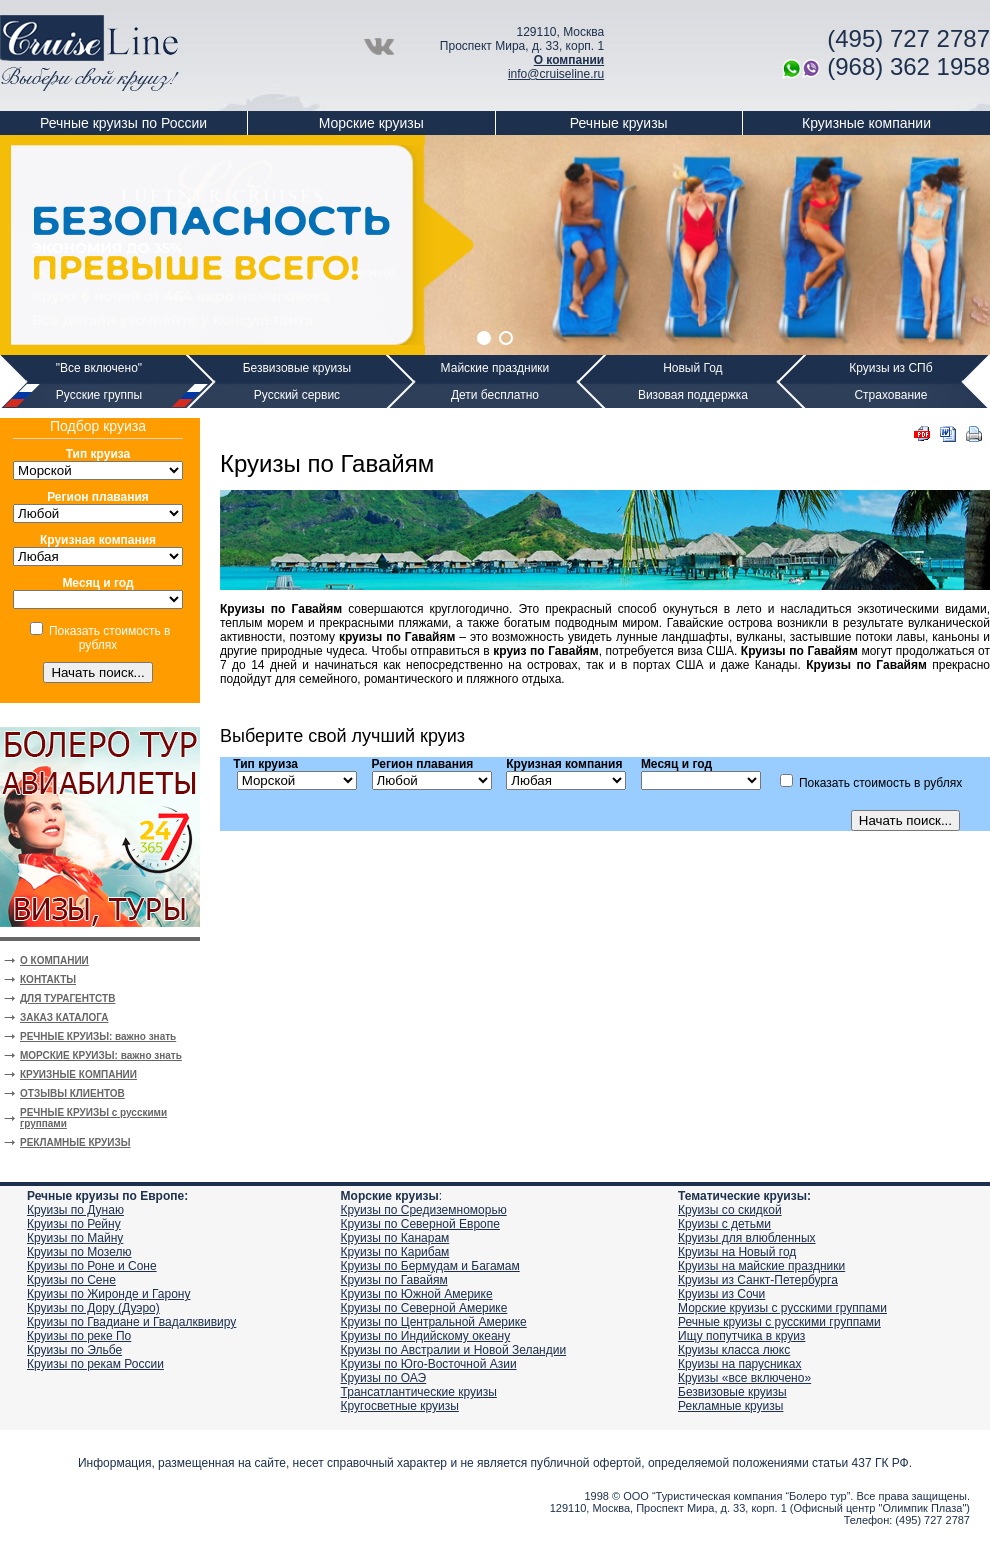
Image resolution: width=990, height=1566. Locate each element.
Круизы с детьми (724, 1224)
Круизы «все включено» (744, 1378)
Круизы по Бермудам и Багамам (430, 1266)
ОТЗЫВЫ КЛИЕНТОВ (72, 1093)
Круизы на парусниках (739, 1364)
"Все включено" (99, 368)
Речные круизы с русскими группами (779, 1322)
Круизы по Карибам (395, 1252)
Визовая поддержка (693, 395)
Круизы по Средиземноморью (424, 1210)
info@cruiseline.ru (556, 74)
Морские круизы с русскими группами (782, 1308)
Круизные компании (866, 123)
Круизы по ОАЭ (384, 1378)
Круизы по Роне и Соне (92, 1266)
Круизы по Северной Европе (420, 1224)
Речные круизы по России (123, 123)
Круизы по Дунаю (75, 1210)
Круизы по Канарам (395, 1238)
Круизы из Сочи (721, 1294)
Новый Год (692, 368)
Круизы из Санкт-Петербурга (758, 1280)
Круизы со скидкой (730, 1210)
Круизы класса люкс (734, 1350)
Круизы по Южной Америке (417, 1294)
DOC (948, 434)
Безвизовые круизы (297, 368)
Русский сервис (297, 395)
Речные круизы (619, 123)
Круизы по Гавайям (394, 1280)
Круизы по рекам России (95, 1364)
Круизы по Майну (75, 1238)
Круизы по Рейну (74, 1224)
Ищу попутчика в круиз (741, 1336)
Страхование (890, 395)
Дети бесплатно (495, 395)
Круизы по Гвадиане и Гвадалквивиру (131, 1322)
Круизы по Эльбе (74, 1350)
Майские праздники (495, 368)
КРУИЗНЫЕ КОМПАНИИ (78, 1074)
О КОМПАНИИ (54, 960)
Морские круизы (371, 123)
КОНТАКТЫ (48, 979)
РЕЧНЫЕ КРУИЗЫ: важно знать (98, 1036)
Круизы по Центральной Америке (434, 1322)
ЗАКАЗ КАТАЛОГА (64, 1017)
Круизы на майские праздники (761, 1266)
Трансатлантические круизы (419, 1392)
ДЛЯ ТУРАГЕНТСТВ (67, 998)
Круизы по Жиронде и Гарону (108, 1294)
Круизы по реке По (79, 1336)
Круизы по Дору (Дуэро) (93, 1308)
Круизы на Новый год (737, 1252)
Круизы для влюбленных (747, 1238)
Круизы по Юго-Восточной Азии (429, 1364)
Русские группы (99, 395)
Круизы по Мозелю (79, 1252)
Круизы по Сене (71, 1280)
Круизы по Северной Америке (424, 1308)
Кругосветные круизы (400, 1406)
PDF (922, 434)
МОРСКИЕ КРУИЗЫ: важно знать (101, 1055)
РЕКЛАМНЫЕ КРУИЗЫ (75, 1142)
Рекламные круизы (730, 1406)
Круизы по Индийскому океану (426, 1336)
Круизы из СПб (890, 368)
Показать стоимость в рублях (109, 638)
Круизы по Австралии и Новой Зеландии (454, 1350)
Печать (974, 434)
